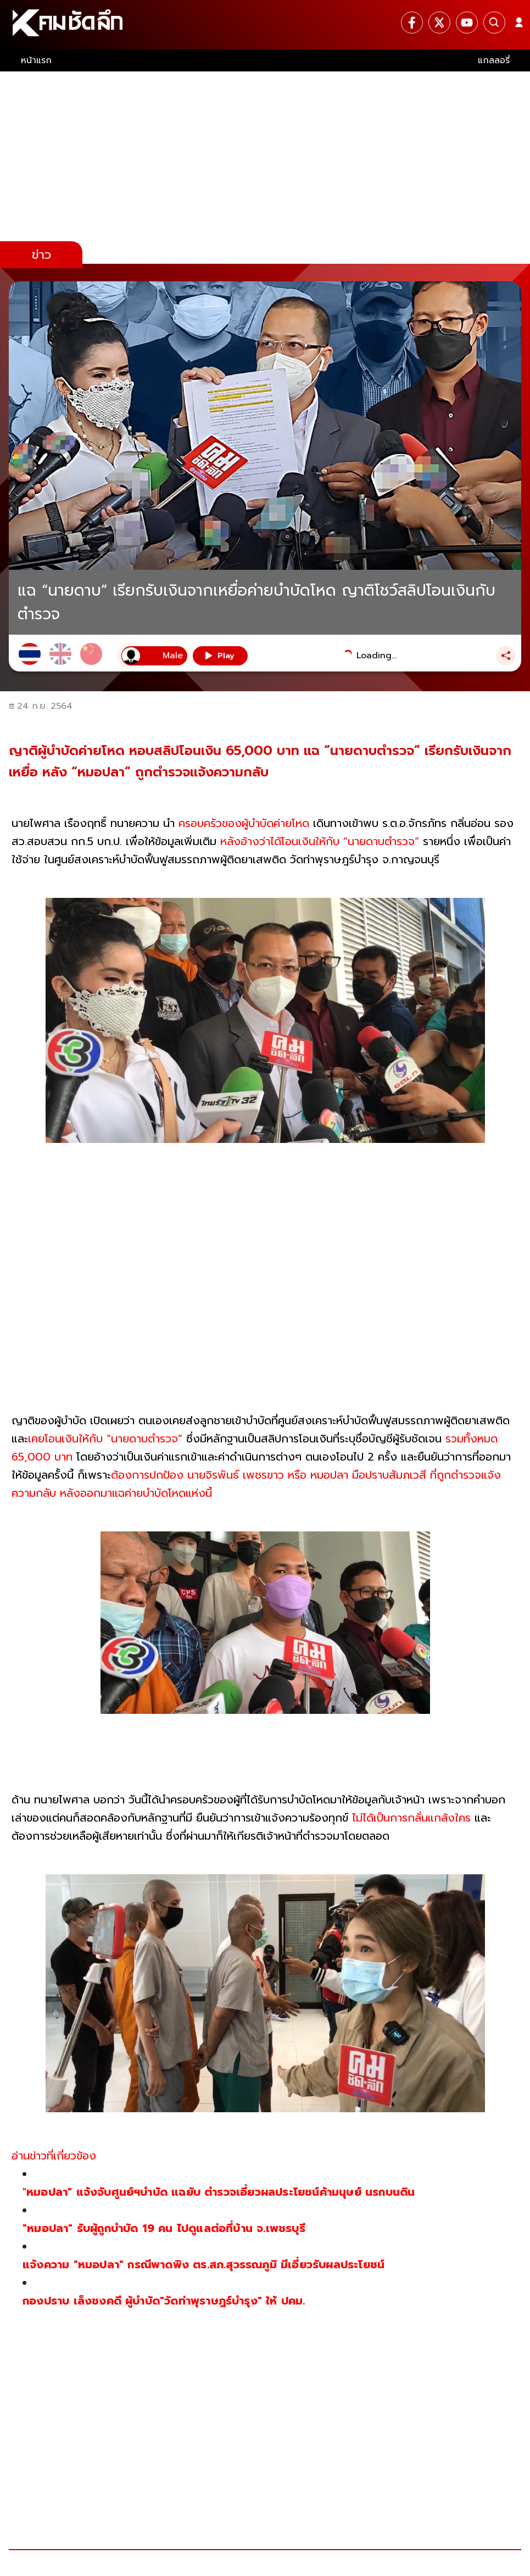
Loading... (376, 655)
